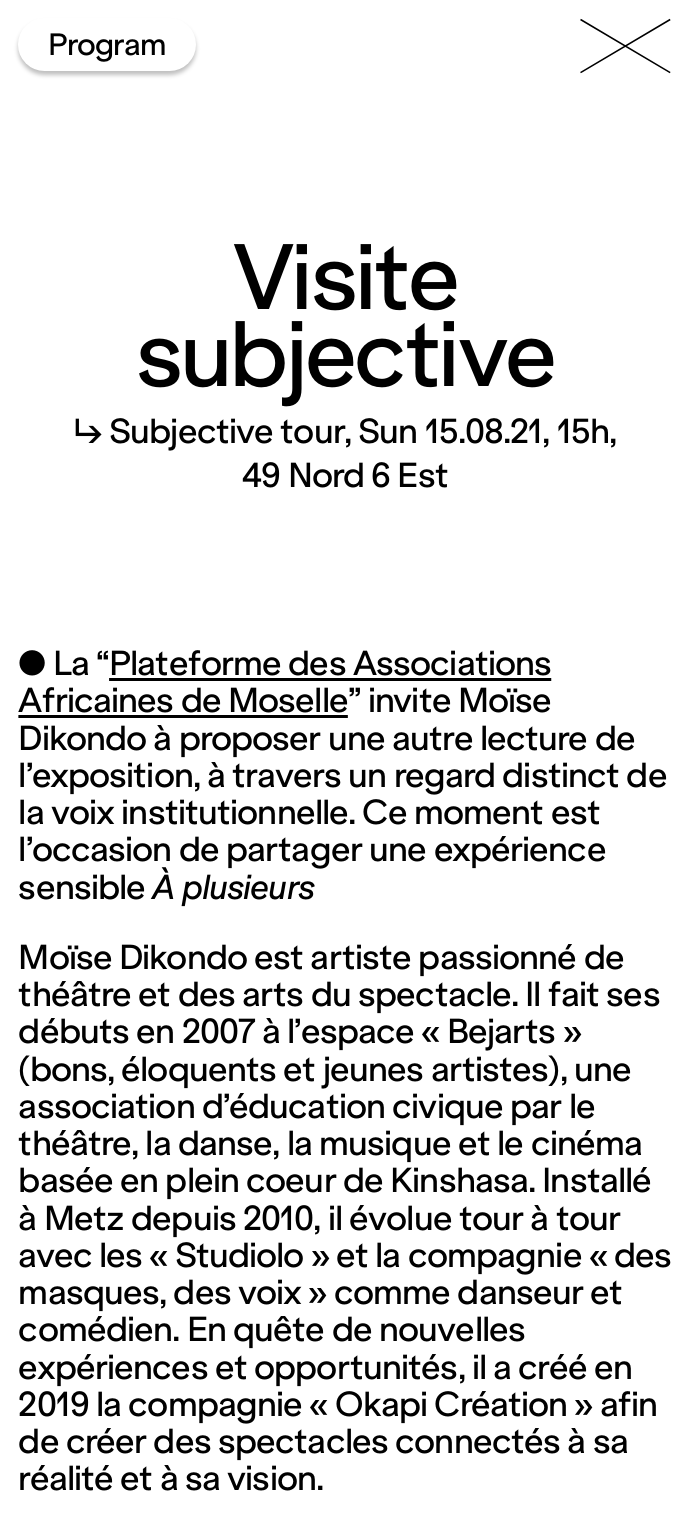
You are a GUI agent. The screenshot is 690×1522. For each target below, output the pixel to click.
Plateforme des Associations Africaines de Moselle (284, 682)
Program (107, 44)
